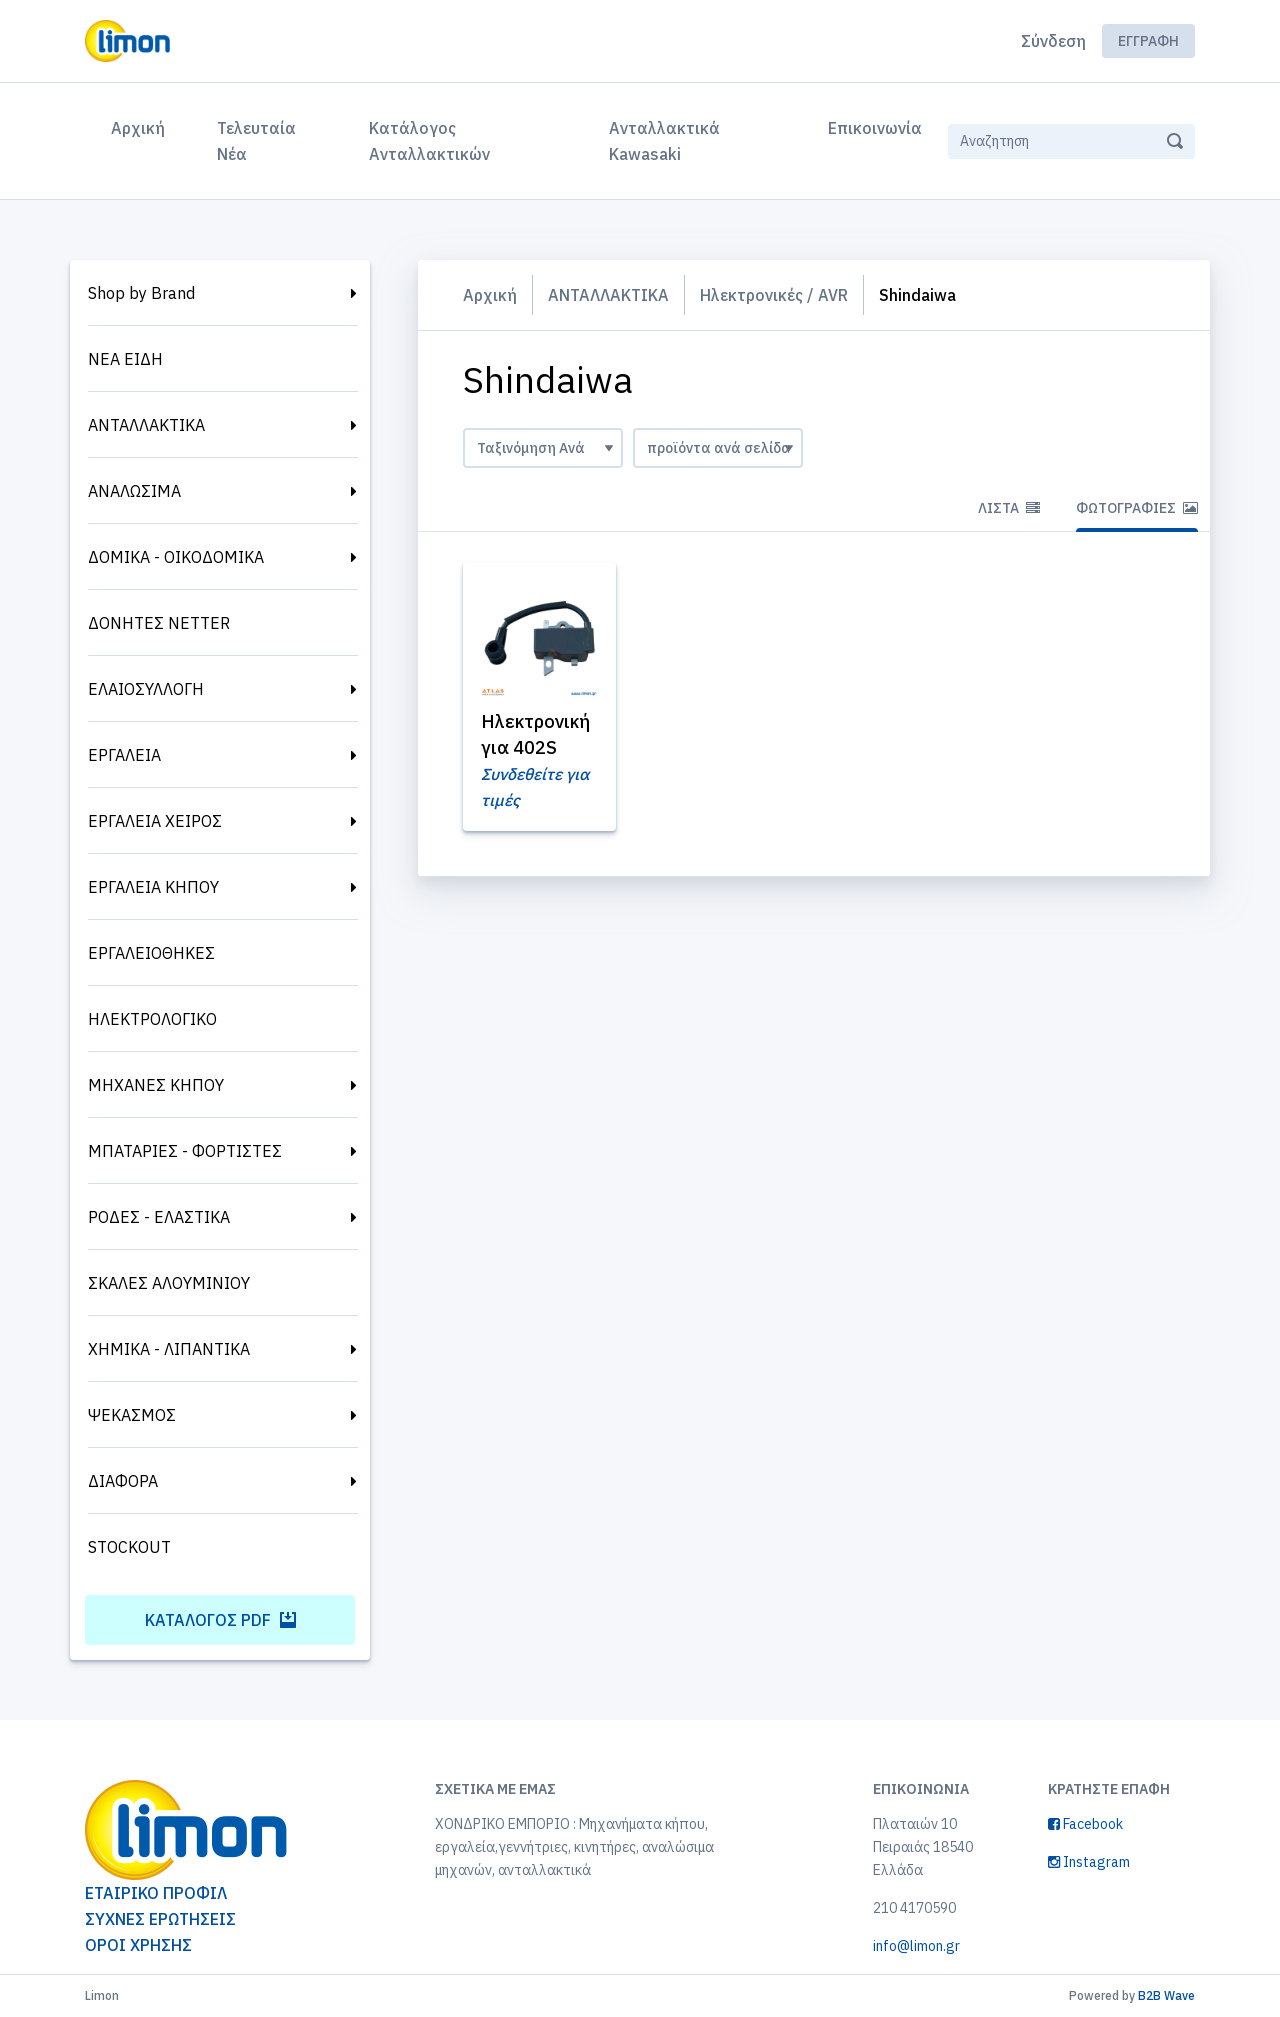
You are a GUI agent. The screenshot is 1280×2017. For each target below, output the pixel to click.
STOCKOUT (129, 1547)
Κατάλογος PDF (220, 1620)
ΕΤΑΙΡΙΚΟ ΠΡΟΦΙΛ (156, 1893)
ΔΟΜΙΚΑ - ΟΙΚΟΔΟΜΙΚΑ (176, 557)
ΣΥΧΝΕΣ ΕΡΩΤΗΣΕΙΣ (160, 1919)
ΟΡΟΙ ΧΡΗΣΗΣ (138, 1945)
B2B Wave (1166, 1995)
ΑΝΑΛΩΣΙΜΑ (134, 491)
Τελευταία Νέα (256, 141)
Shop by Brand (141, 293)
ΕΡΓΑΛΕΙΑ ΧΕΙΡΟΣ (155, 821)
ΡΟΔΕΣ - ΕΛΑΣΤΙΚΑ (159, 1217)
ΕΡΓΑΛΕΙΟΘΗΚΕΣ (151, 953)
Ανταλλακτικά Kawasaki (664, 141)
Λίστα (1009, 508)
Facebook (1085, 1824)
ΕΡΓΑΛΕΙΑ (124, 755)
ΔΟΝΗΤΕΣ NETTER (159, 623)
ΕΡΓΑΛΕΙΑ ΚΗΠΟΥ (153, 887)
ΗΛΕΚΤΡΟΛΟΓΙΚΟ (152, 1019)
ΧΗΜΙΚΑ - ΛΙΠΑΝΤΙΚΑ (169, 1349)
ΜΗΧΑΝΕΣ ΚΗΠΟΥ (156, 1085)
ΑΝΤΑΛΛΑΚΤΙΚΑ (146, 425)
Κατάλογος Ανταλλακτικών (429, 141)
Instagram (1089, 1862)
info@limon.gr (916, 1946)
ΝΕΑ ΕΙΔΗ (125, 359)
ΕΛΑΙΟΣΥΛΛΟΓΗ (146, 689)
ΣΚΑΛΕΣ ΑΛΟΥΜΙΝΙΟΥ (169, 1283)
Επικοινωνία (875, 128)
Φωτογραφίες (1137, 508)
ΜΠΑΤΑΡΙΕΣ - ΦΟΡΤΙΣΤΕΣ (185, 1151)
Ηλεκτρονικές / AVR (774, 295)
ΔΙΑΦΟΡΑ (123, 1481)
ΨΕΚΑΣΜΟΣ (132, 1415)
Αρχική (142, 126)
